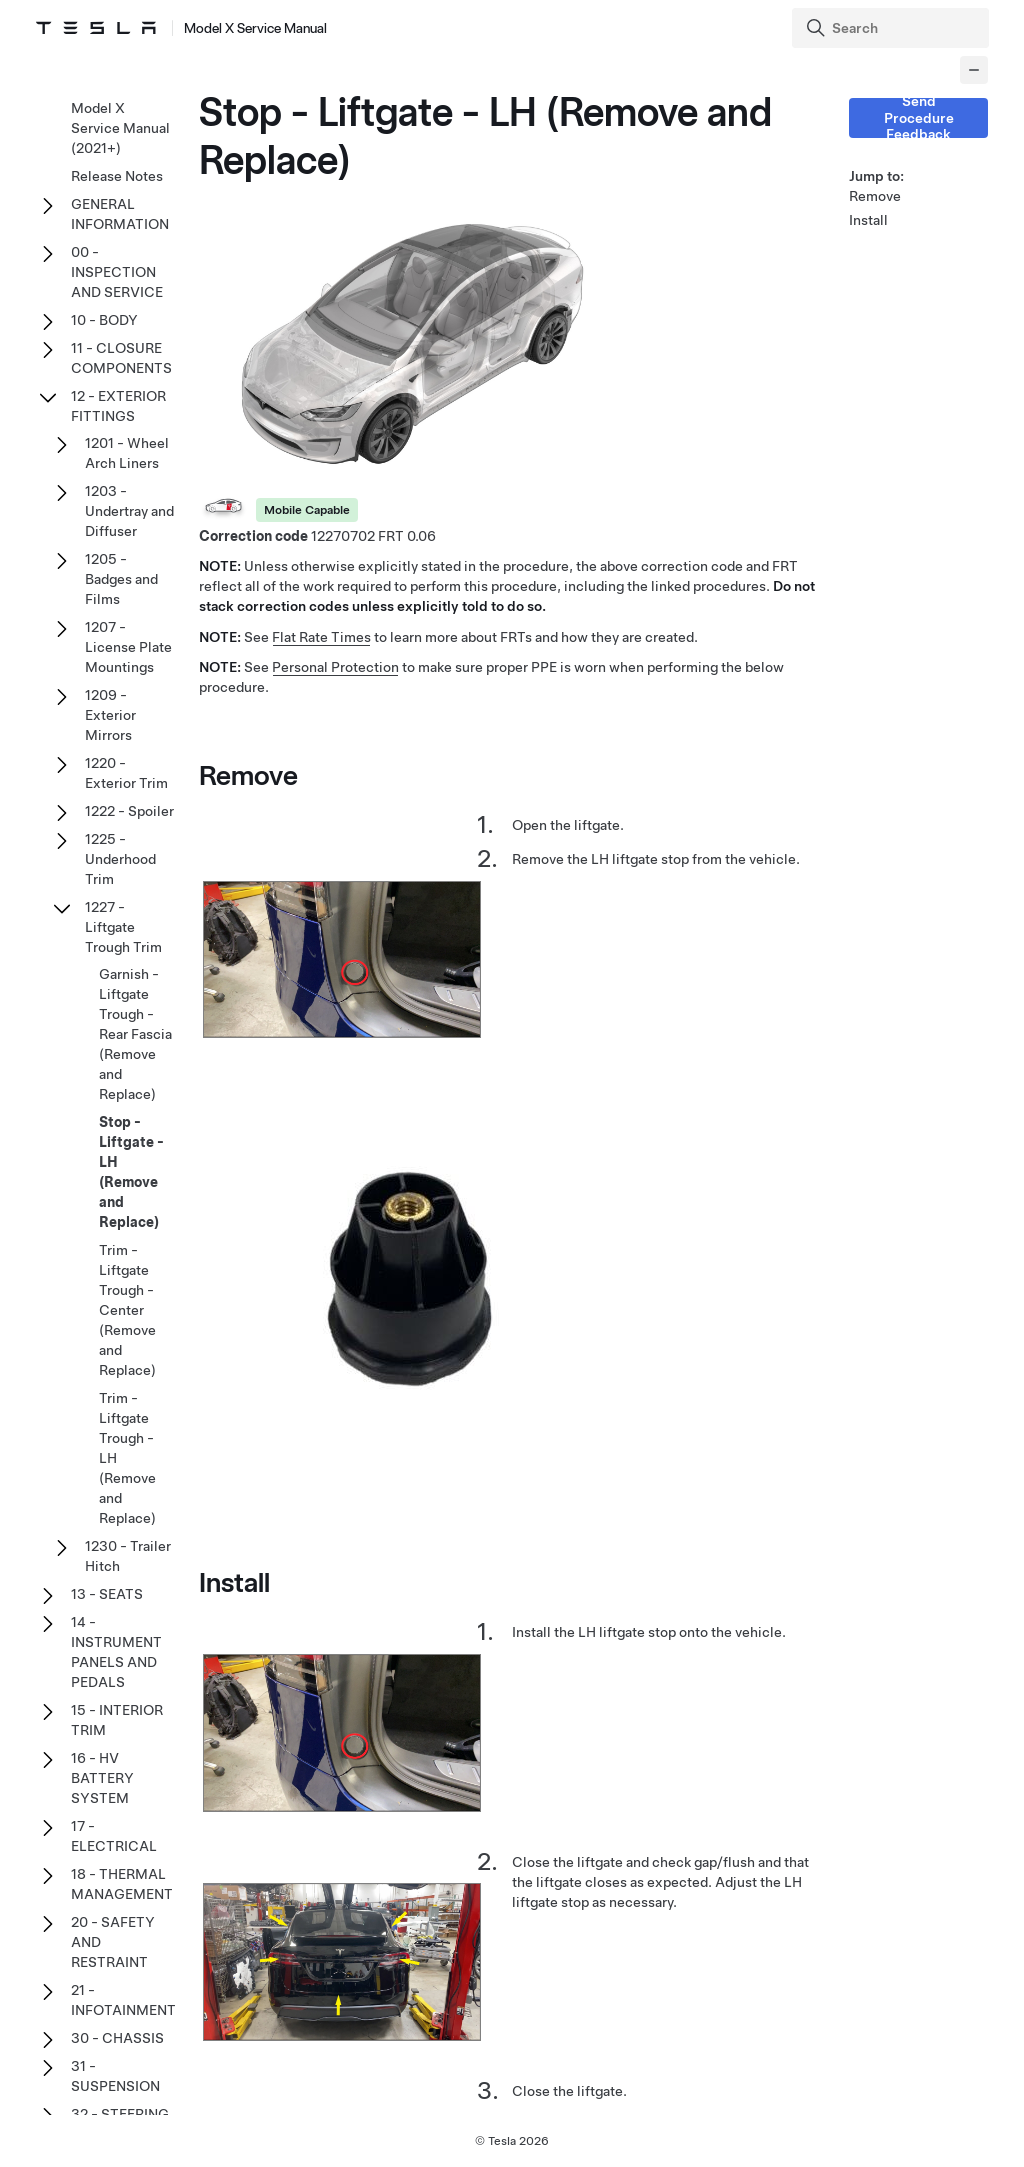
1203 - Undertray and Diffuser (129, 511)
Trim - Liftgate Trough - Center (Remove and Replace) (127, 1310)
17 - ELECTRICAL (114, 1836)
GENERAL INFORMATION (120, 214)
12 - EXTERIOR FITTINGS (118, 406)
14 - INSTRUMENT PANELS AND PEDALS (116, 1652)
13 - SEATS (107, 1594)
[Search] (892, 28)
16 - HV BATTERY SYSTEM (102, 1778)
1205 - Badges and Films (121, 579)
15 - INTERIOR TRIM (117, 1720)
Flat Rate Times (321, 637)
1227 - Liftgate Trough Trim (123, 927)
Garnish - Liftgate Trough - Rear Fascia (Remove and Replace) (135, 1034)
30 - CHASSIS (117, 2038)
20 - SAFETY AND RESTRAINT (113, 1942)
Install (868, 220)
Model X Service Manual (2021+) (120, 128)
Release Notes (117, 176)
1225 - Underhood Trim (120, 859)
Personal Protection (335, 667)
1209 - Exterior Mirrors (110, 715)
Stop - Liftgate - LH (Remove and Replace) (131, 1172)
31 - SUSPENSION (115, 2076)
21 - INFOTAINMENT (123, 2000)
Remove (875, 196)
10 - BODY (104, 320)
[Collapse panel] (974, 70)
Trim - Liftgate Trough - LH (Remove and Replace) (127, 1458)
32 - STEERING (120, 2114)
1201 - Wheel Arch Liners (127, 453)
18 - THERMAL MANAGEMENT (122, 1884)
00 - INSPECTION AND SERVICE (117, 272)
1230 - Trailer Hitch (128, 1556)
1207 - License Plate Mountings (128, 647)
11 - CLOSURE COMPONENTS (121, 358)
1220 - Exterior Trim (126, 773)
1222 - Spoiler (129, 811)
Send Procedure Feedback (919, 118)
